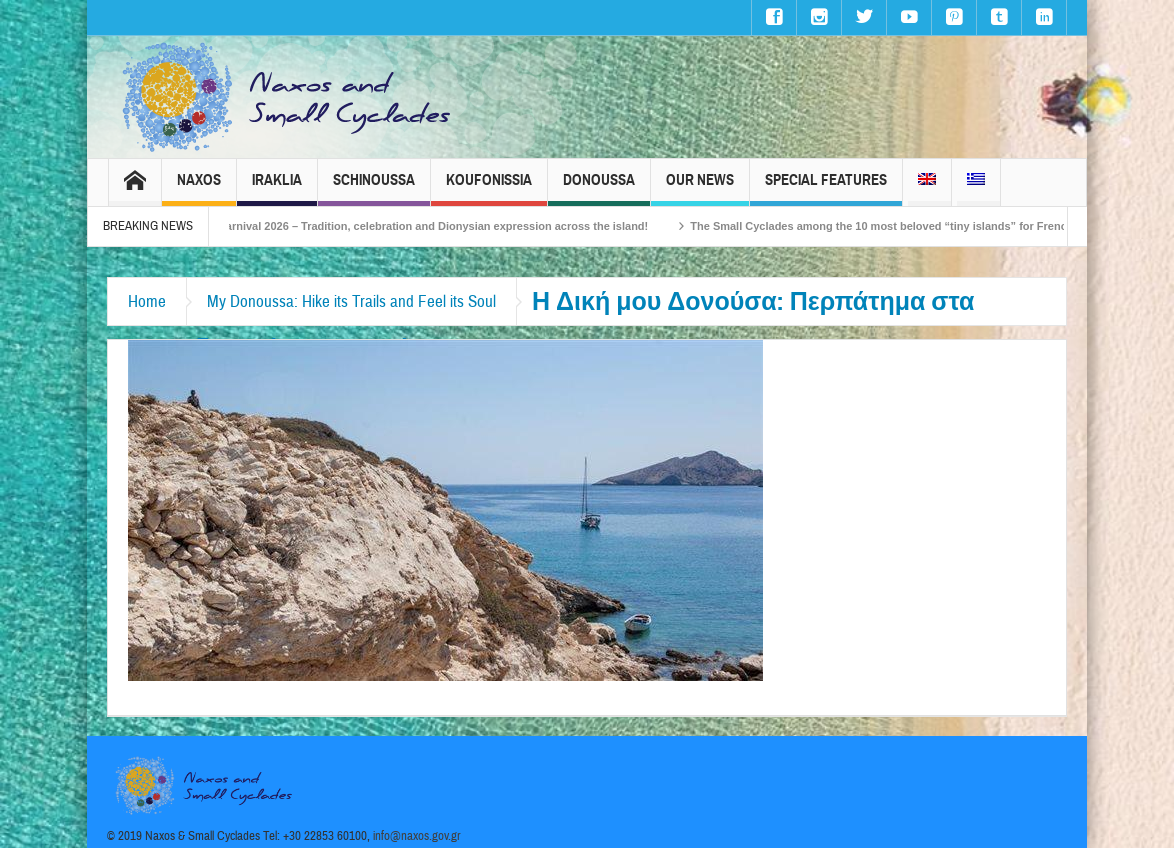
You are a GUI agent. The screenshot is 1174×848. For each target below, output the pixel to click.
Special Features (826, 188)
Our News (700, 188)
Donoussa (599, 188)
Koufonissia (489, 188)
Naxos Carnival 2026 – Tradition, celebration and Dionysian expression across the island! (427, 226)
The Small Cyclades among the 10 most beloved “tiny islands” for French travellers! (921, 226)
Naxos (199, 188)
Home (147, 301)
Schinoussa (374, 188)
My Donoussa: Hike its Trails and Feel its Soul (351, 301)
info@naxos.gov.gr (417, 836)
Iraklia (277, 188)
